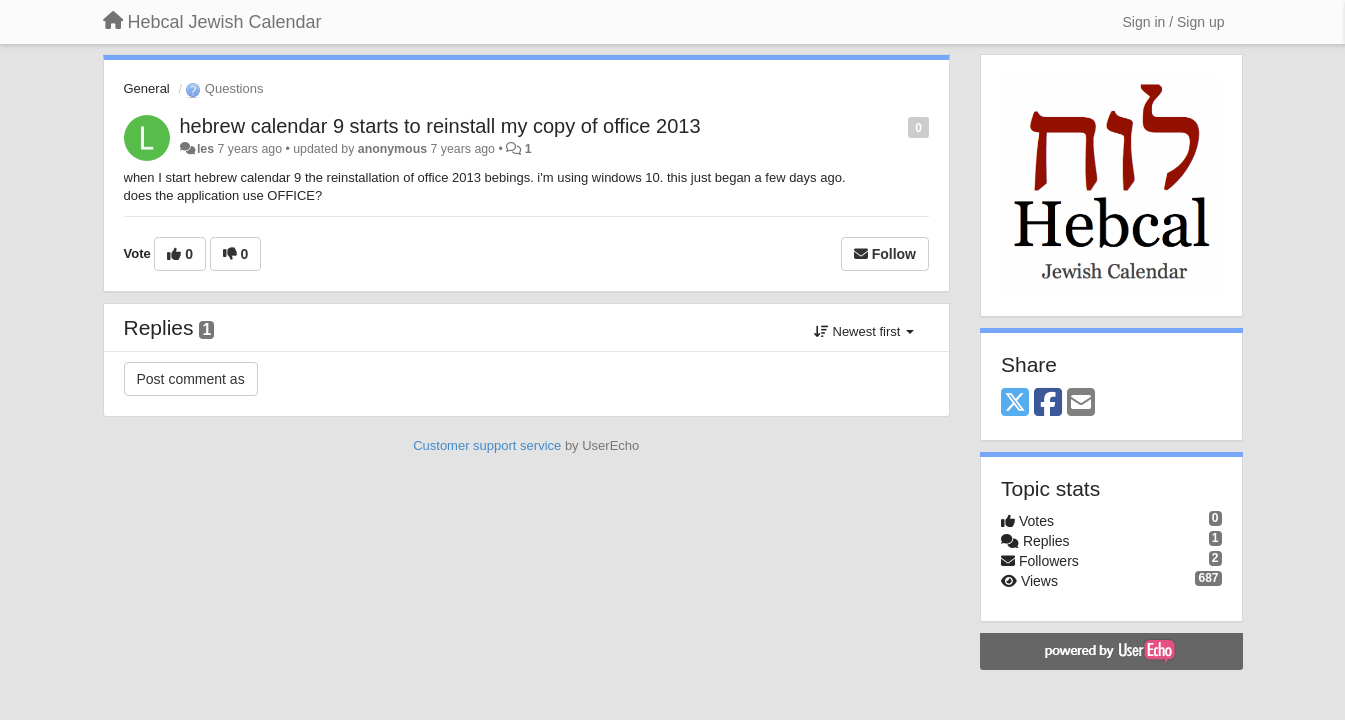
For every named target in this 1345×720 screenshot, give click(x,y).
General (147, 88)
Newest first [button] (864, 331)
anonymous (392, 149)
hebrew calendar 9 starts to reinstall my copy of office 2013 (440, 126)
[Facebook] (1048, 403)
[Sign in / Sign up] (1174, 22)
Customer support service (487, 445)
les (205, 149)
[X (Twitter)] (1015, 403)
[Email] (1081, 403)
